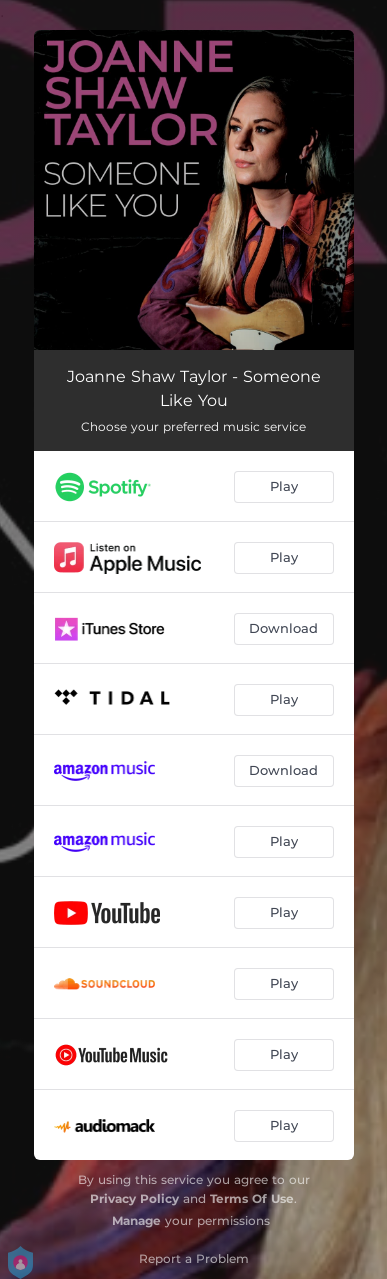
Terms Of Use (252, 1198)
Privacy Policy (134, 1198)
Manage (136, 1220)
